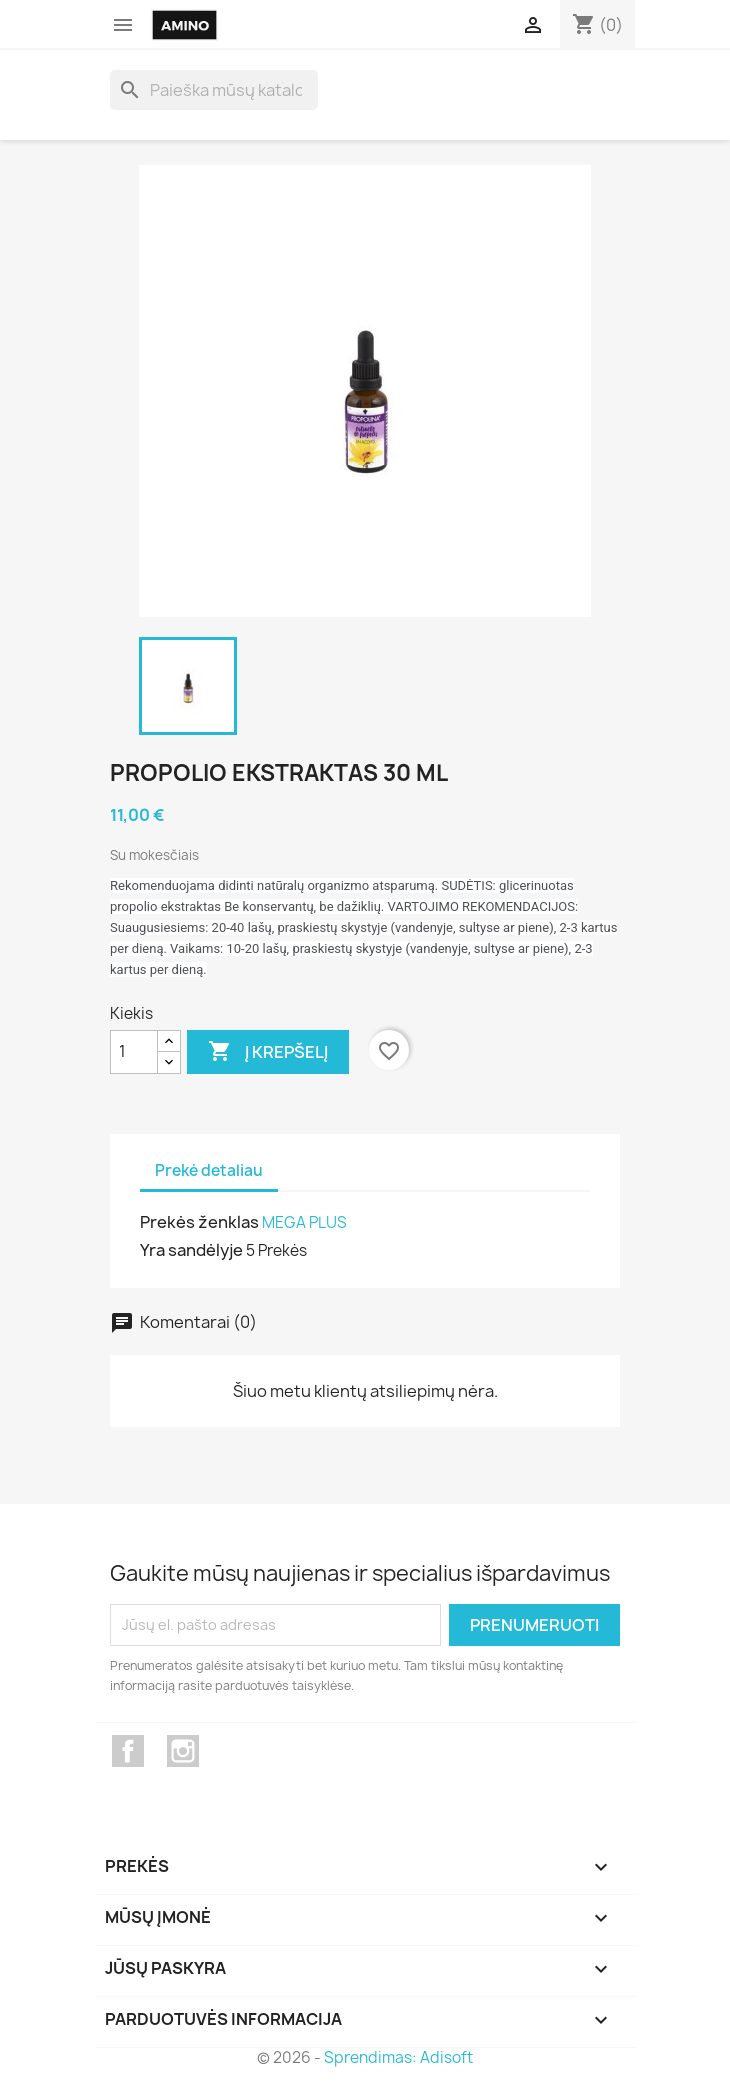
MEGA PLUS (304, 1222)
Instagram (183, 1751)
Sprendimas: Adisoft (398, 2057)
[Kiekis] (134, 1052)
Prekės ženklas (199, 1222)
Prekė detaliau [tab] (209, 1170)
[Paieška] (214, 90)
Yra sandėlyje (191, 1250)
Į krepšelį (268, 1052)
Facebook (128, 1751)
